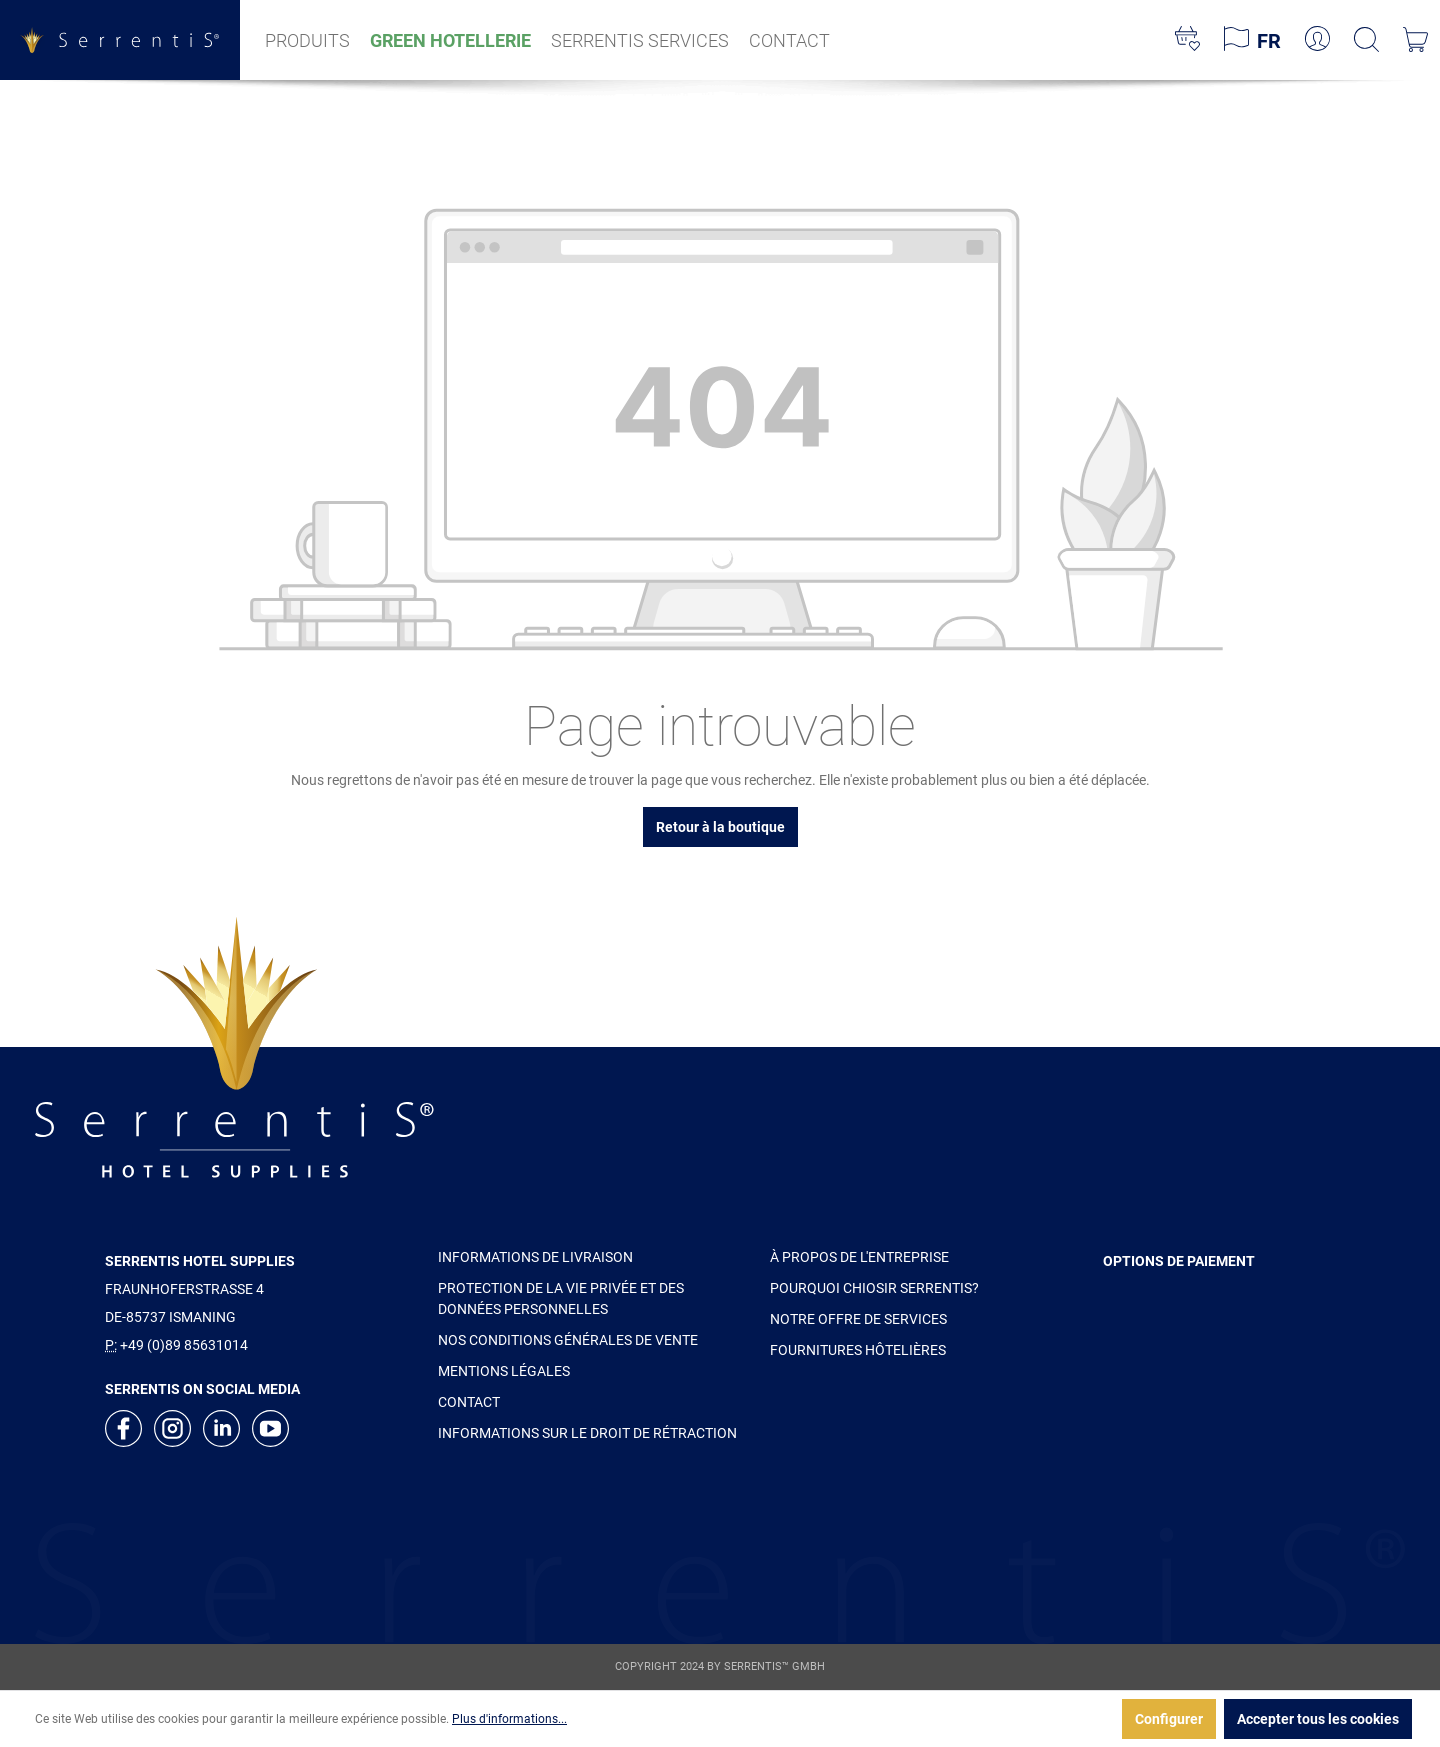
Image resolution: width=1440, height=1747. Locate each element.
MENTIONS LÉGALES (504, 1371)
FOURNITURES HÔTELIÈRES (858, 1350)
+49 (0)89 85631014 (184, 1345)
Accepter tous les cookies (1318, 1719)
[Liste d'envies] (1187, 40)
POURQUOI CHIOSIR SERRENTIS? (874, 1288)
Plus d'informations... (509, 1719)
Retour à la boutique (720, 827)
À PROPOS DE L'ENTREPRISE (859, 1257)
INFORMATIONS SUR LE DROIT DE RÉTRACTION (587, 1433)
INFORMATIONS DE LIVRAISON (535, 1257)
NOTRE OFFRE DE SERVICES (858, 1319)
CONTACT (469, 1402)
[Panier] (1415, 40)
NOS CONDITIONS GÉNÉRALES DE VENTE (568, 1340)
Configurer (1169, 1719)
